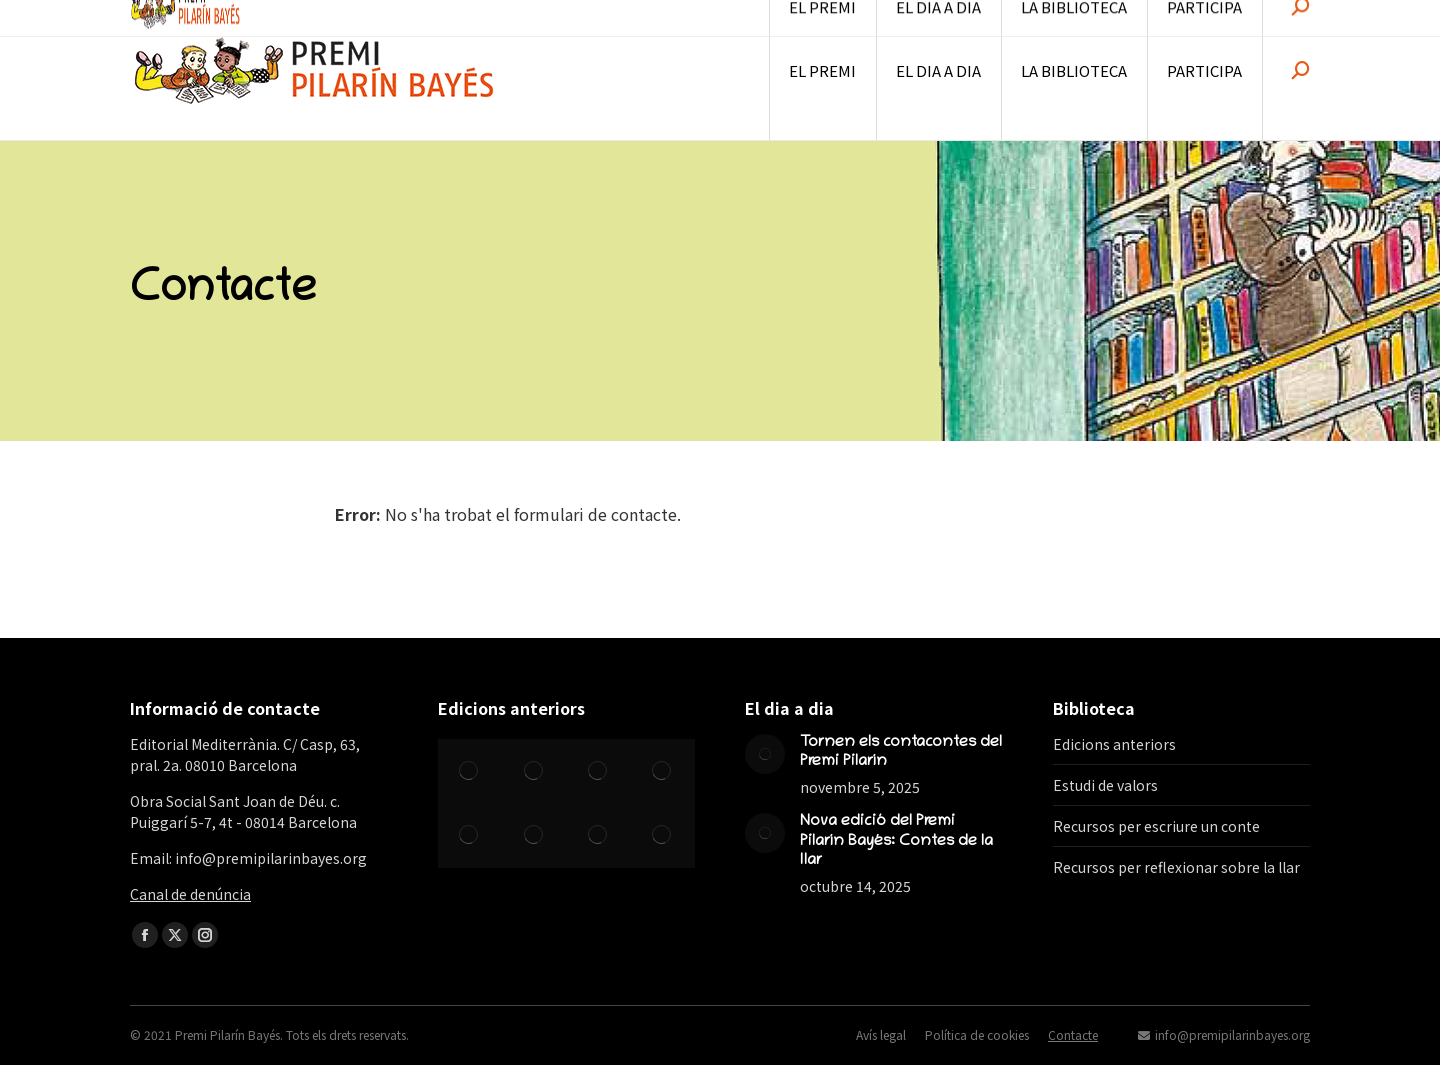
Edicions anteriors (1114, 744)
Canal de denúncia (190, 894)
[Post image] (765, 754)
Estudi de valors (1105, 785)
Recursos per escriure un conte (1156, 826)
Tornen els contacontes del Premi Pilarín (901, 752)
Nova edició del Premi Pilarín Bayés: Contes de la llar (896, 841)
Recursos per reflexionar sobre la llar (1176, 867)
